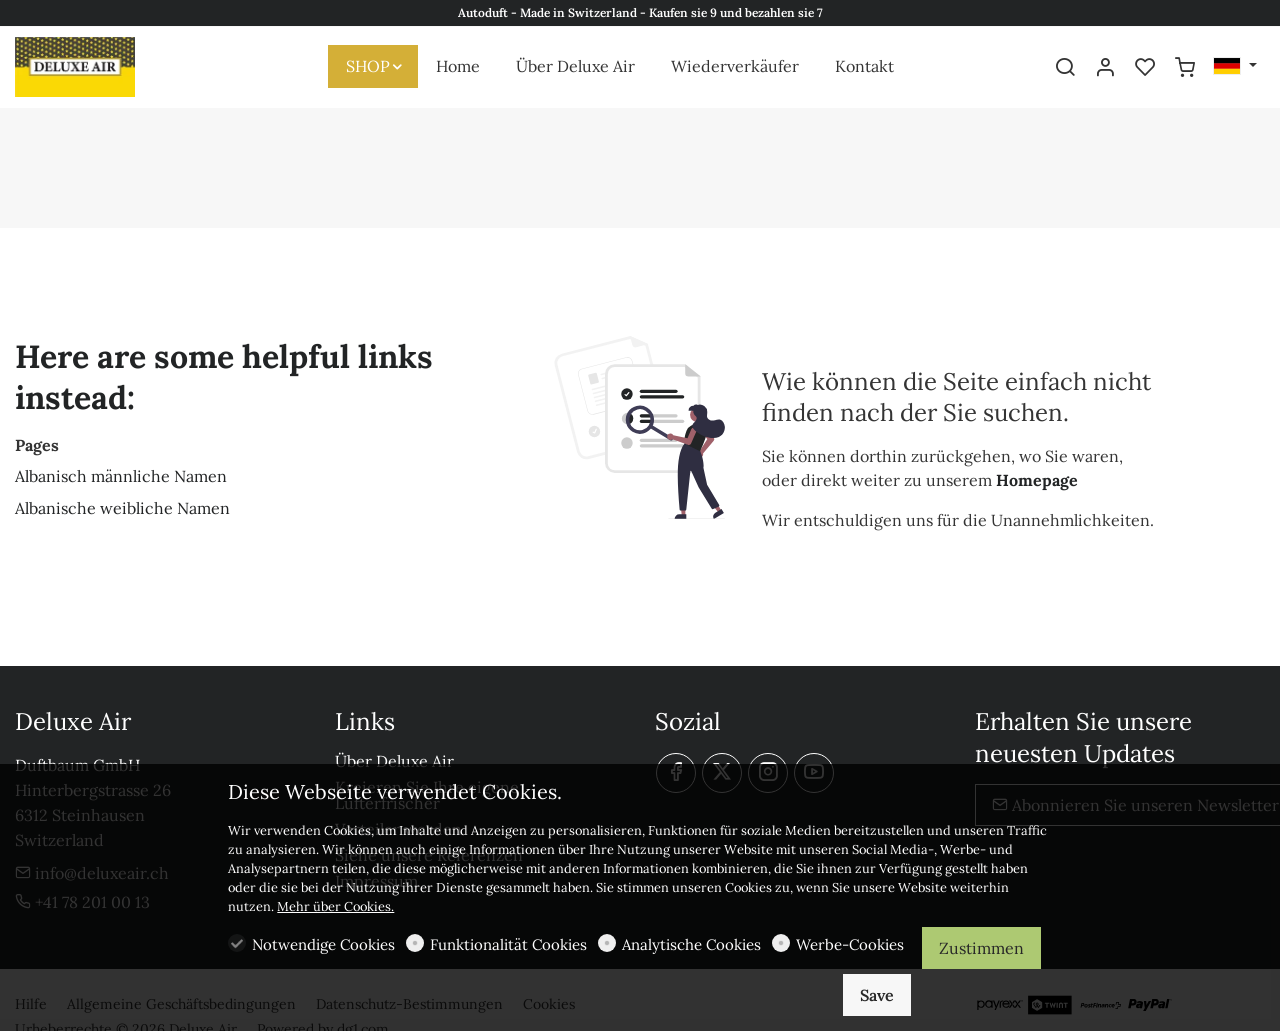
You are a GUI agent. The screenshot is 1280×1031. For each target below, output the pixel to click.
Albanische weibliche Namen (122, 508)
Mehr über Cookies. (335, 906)
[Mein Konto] (1105, 68)
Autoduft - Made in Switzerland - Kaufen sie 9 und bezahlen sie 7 (640, 12)
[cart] (1185, 68)
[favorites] (1145, 68)
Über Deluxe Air (394, 761)
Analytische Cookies (691, 944)
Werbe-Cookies (850, 944)
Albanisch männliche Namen (121, 476)
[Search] (1065, 68)
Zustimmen (981, 948)
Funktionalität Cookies (508, 944)
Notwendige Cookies (323, 944)
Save (877, 995)
